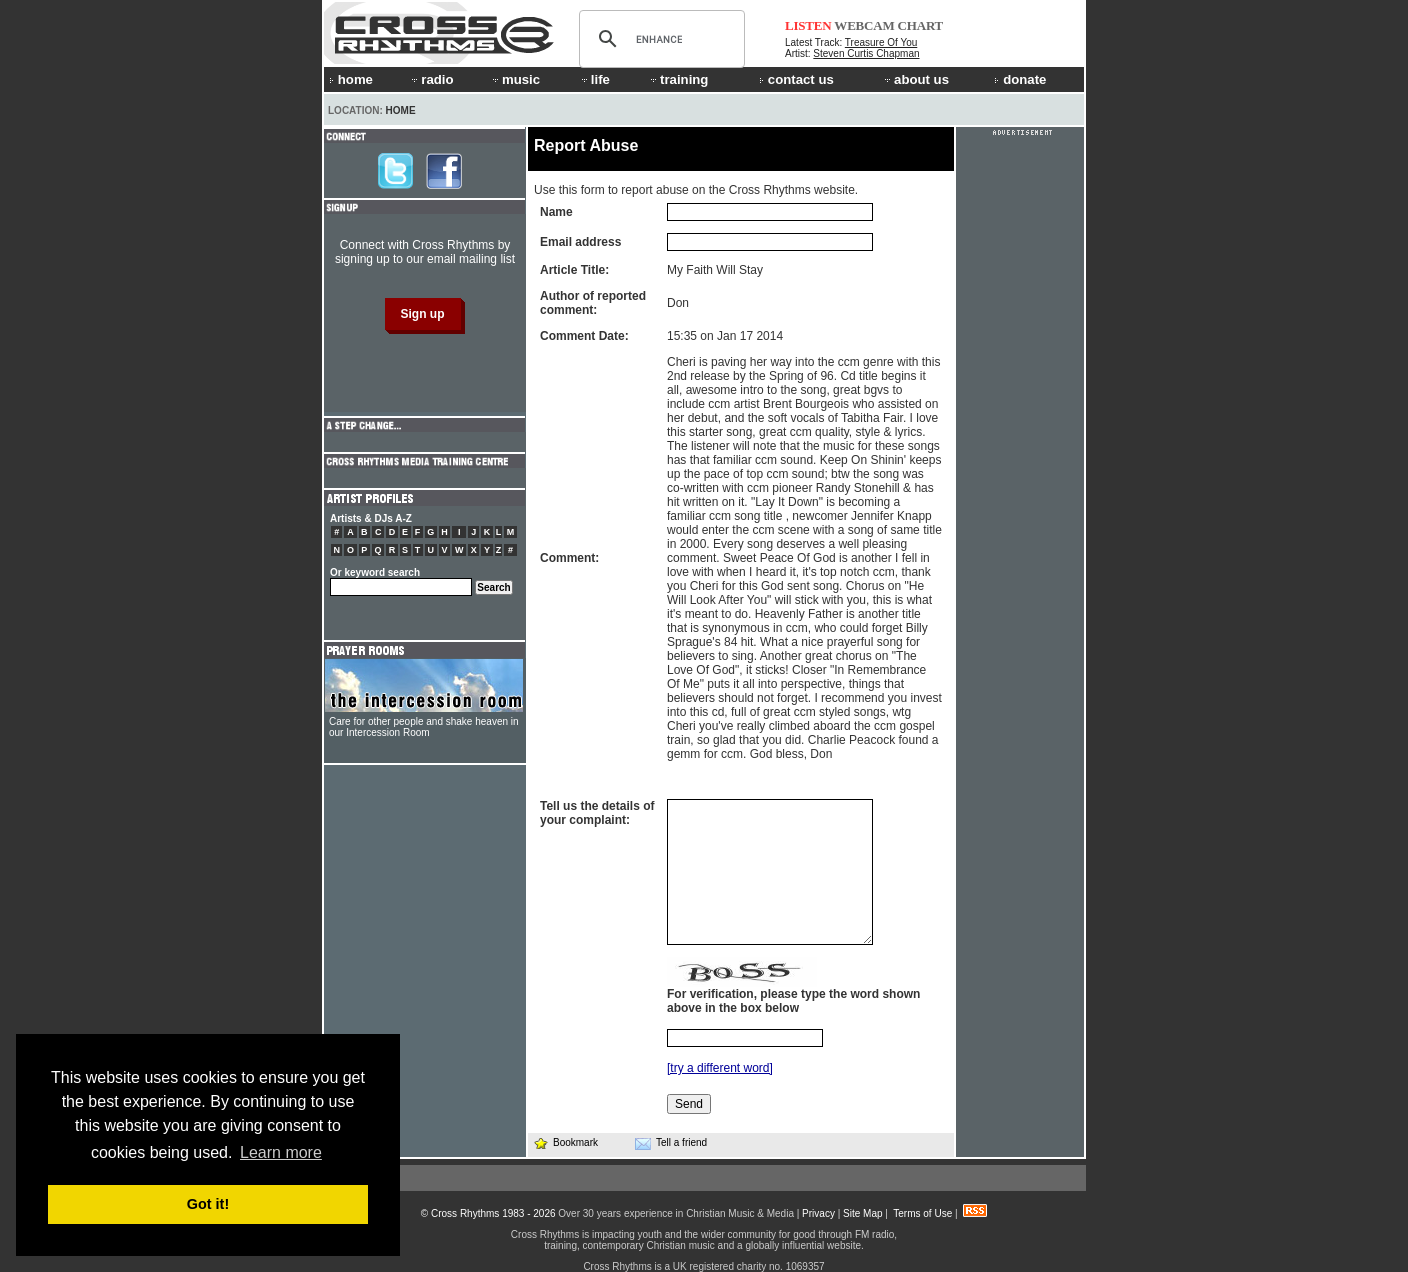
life (594, 79)
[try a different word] (720, 1068)
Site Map (862, 1213)
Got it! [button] (208, 1204)
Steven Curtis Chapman (866, 53)
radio (431, 79)
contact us (796, 79)
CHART (921, 25)
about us (915, 79)
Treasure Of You (881, 42)
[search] (659, 39)
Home (401, 110)
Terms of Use (922, 1213)
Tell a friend (671, 1143)
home (351, 79)
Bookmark (565, 1142)
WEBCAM (864, 25)
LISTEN (808, 25)
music (515, 79)
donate (1020, 79)
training (678, 79)
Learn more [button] (281, 1152)
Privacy (818, 1213)
